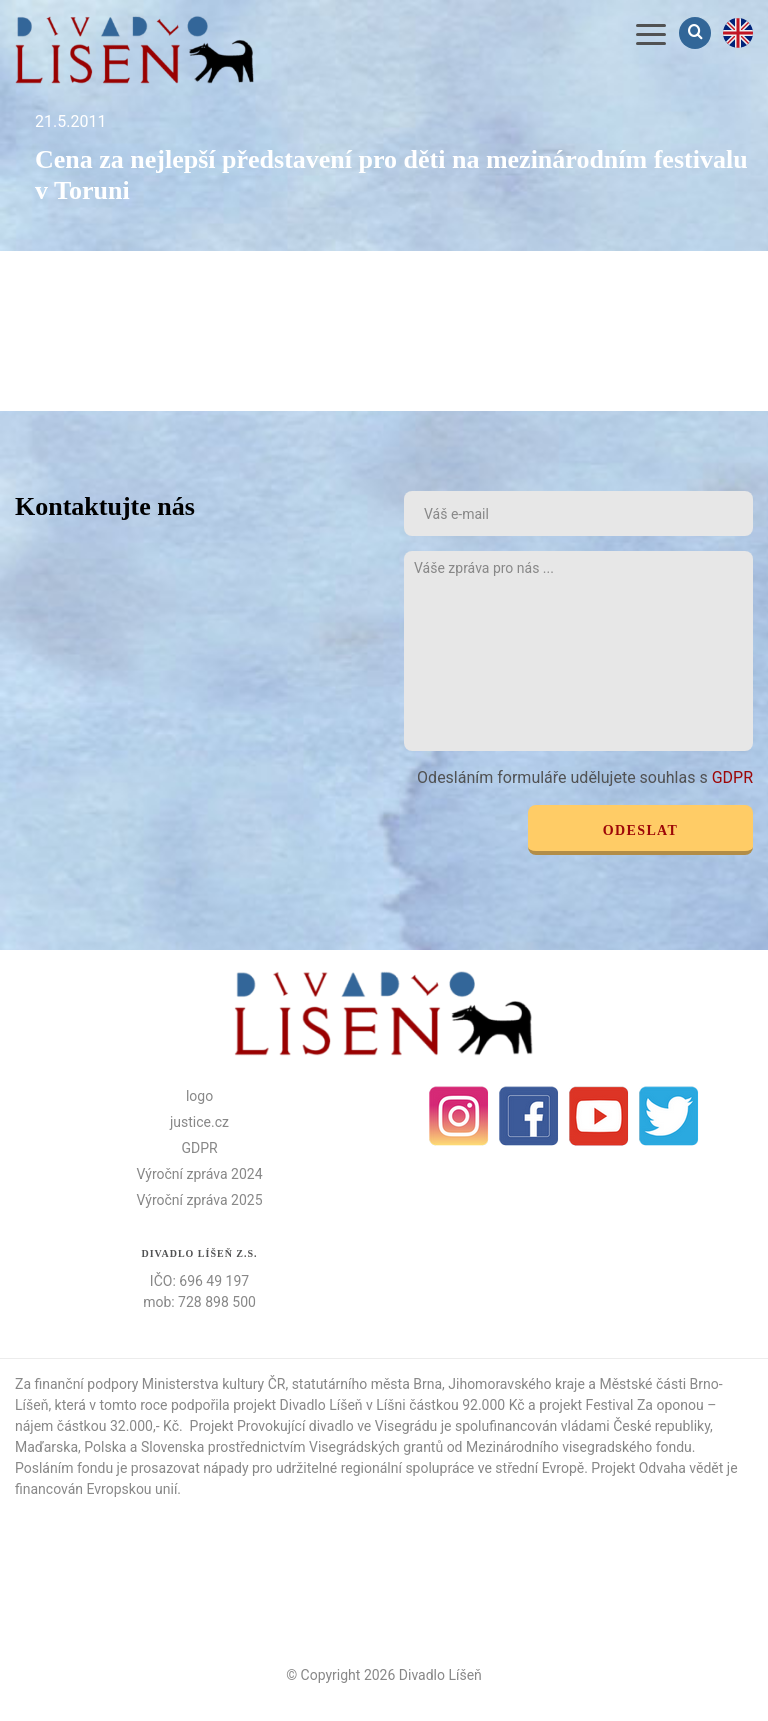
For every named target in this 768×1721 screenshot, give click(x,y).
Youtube (599, 1116)
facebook (529, 1116)
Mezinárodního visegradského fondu (579, 1447)
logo (199, 1096)
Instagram (459, 1116)
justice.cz (199, 1122)
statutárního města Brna (367, 1384)
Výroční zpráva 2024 (199, 1174)
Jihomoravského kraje (516, 1384)
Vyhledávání (697, 32)
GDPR (732, 777)
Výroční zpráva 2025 (199, 1200)
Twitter (669, 1116)
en (738, 33)
